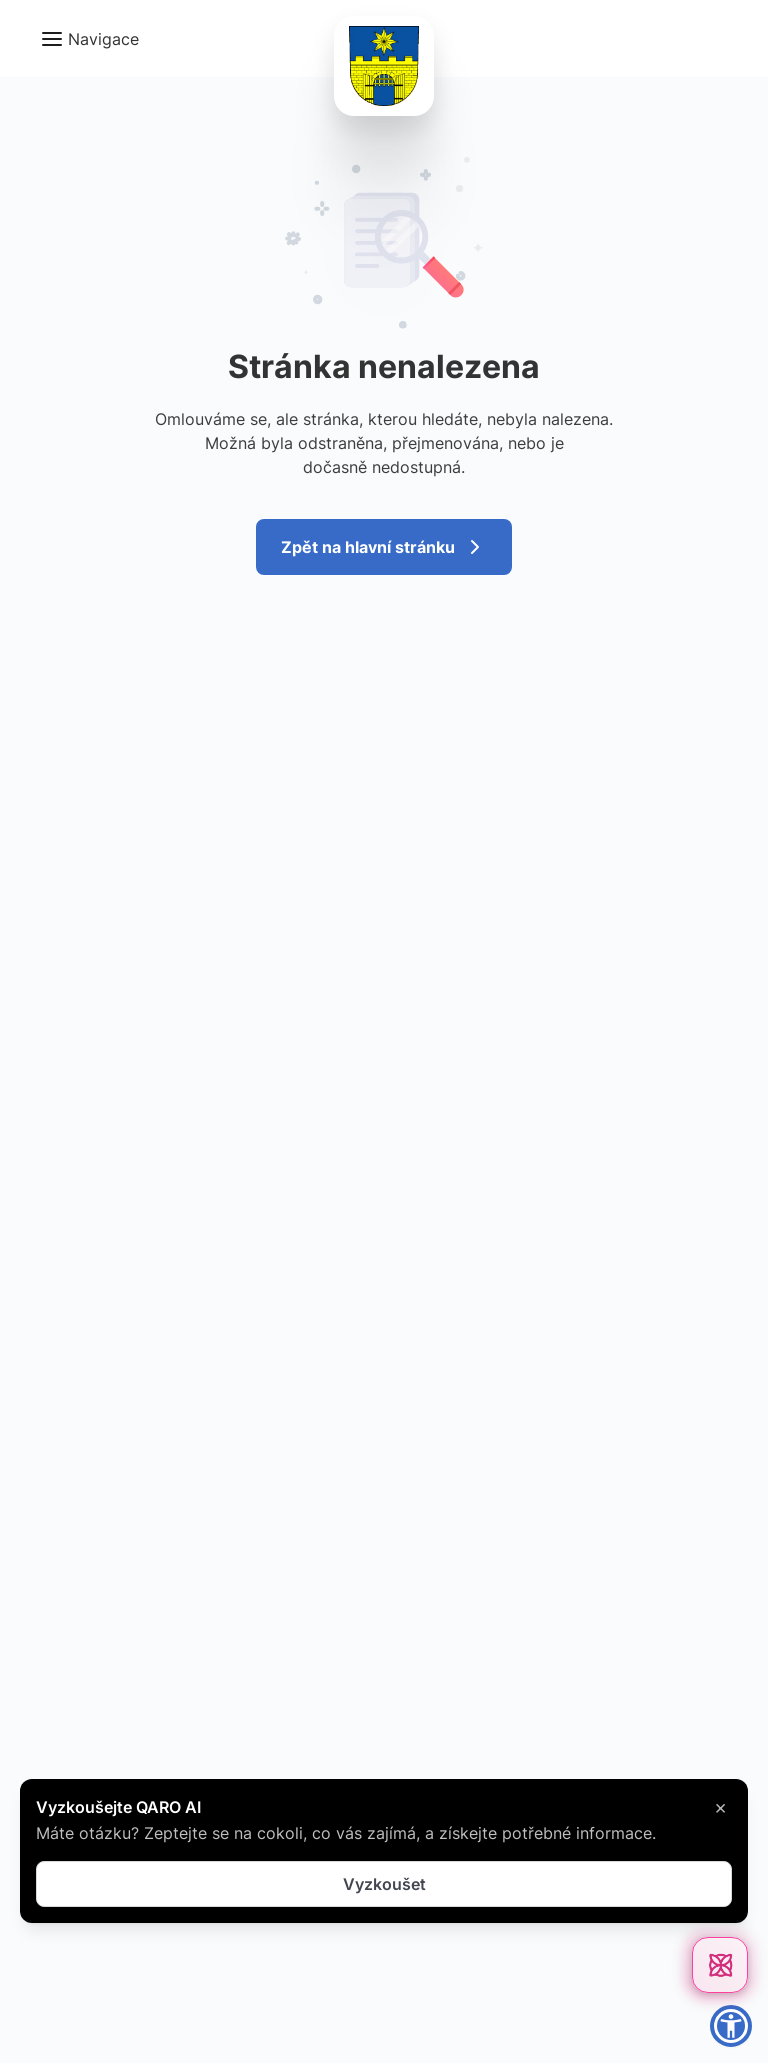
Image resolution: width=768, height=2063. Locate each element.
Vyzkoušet (384, 1884)
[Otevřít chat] (720, 1965)
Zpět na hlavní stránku (384, 547)
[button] (89, 39)
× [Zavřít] (720, 1807)
